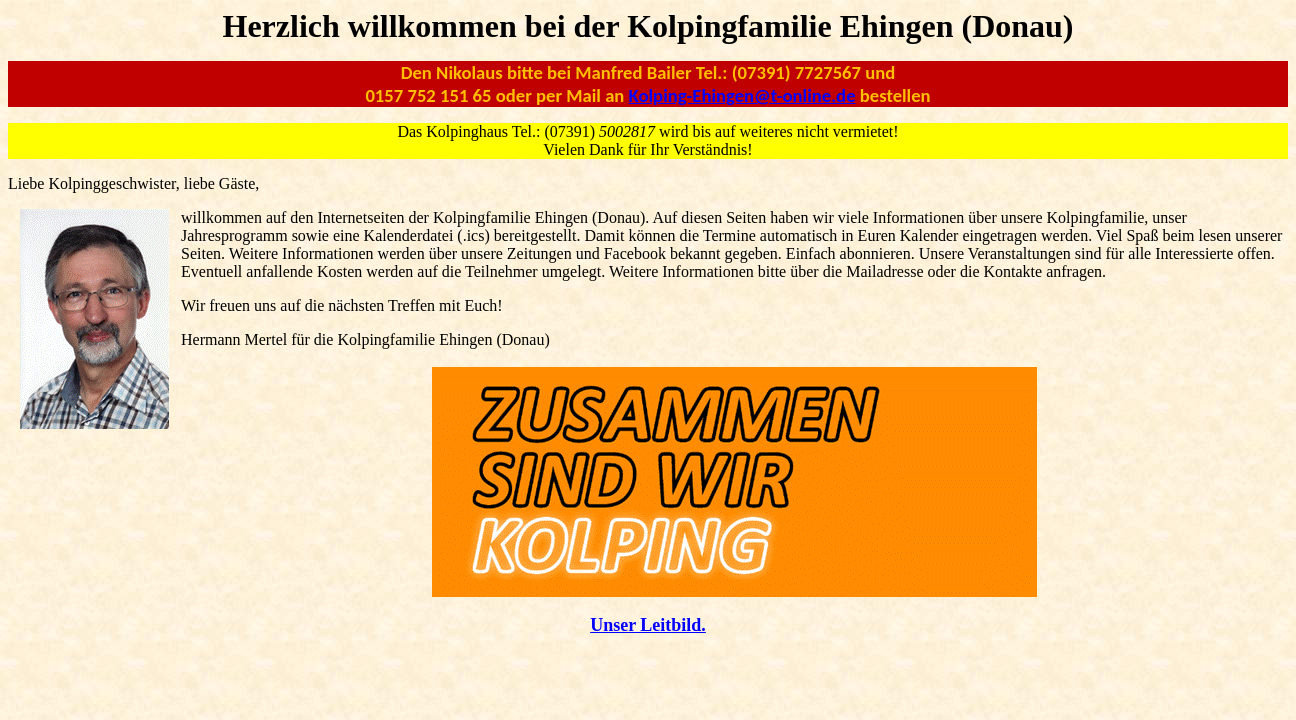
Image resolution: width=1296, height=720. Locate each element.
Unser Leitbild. (648, 625)
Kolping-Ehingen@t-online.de (742, 95)
